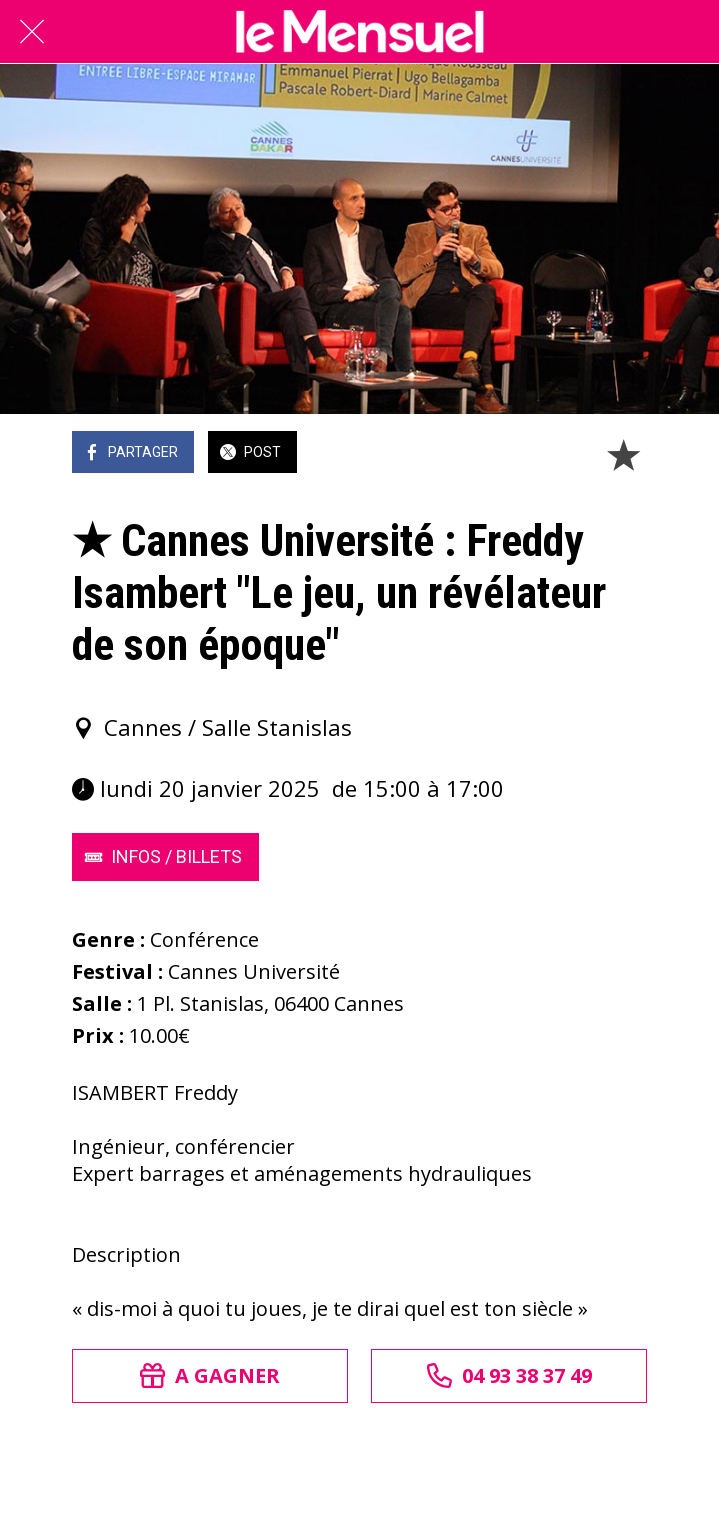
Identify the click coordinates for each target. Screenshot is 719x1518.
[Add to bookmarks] (623, 454)
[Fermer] (32, 32)
